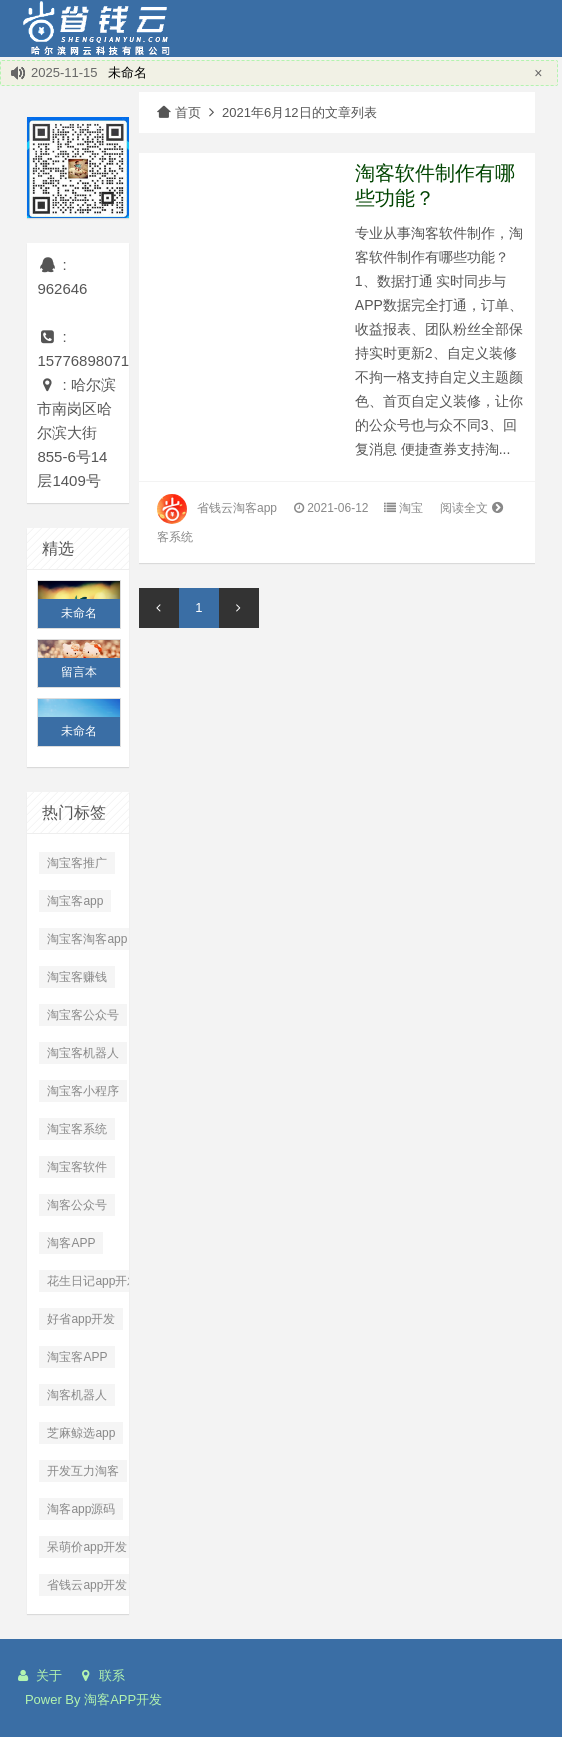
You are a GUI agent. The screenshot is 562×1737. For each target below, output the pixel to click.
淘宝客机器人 (83, 1053)
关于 (38, 1675)
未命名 (127, 72)
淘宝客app (75, 901)
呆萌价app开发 (87, 1547)
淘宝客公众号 (83, 1015)
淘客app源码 (81, 1509)
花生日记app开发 (93, 1281)
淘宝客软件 (77, 1167)
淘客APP (71, 1243)
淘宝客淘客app (87, 939)
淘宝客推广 (77, 863)
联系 (101, 1675)
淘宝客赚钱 (77, 977)
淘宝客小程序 (83, 1091)
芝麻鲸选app (81, 1433)
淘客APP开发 (123, 1699)
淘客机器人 (77, 1395)
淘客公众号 (77, 1205)
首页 (177, 112)
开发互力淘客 (83, 1471)
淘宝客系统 (77, 1129)
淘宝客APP (77, 1357)
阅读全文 (473, 508)
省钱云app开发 (87, 1585)
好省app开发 (81, 1319)
